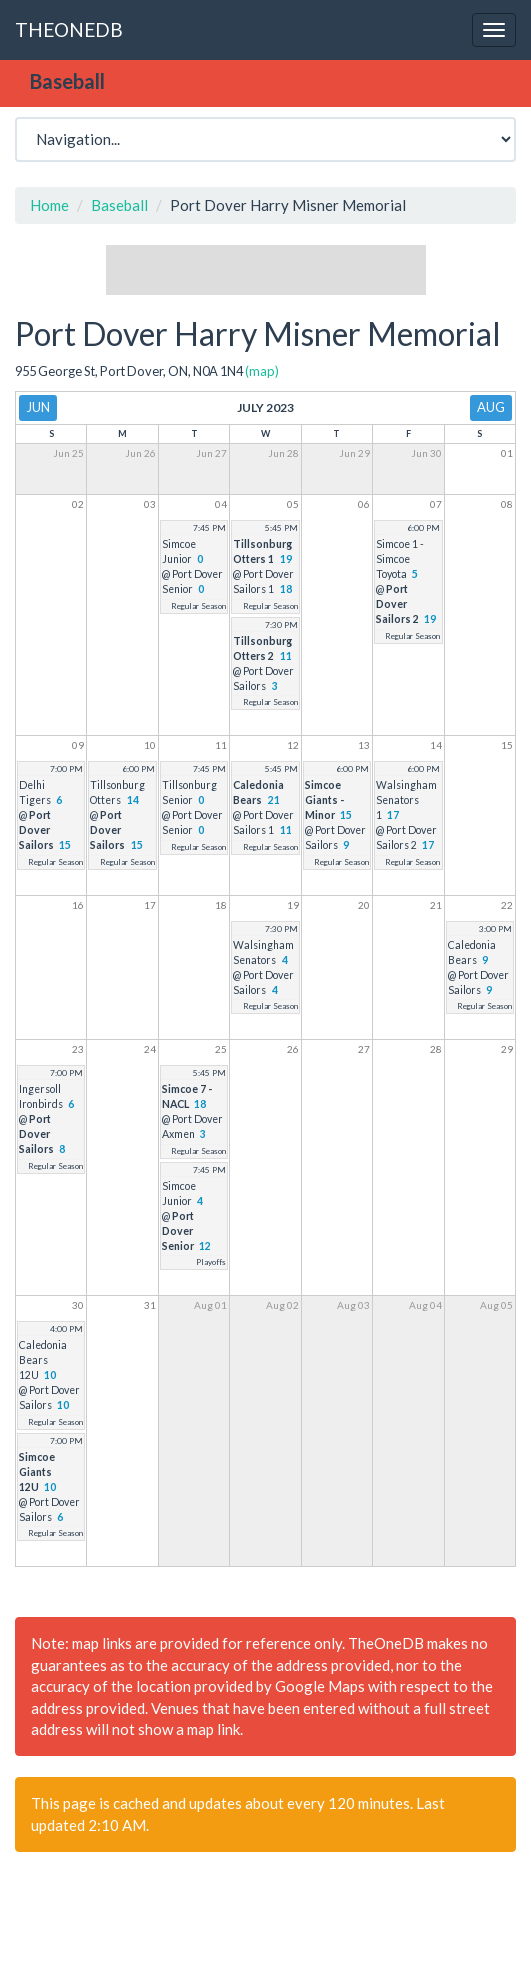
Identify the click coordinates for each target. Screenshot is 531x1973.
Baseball (119, 205)
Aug (491, 407)
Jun (38, 407)
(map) (262, 371)
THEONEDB (69, 29)
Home (49, 205)
